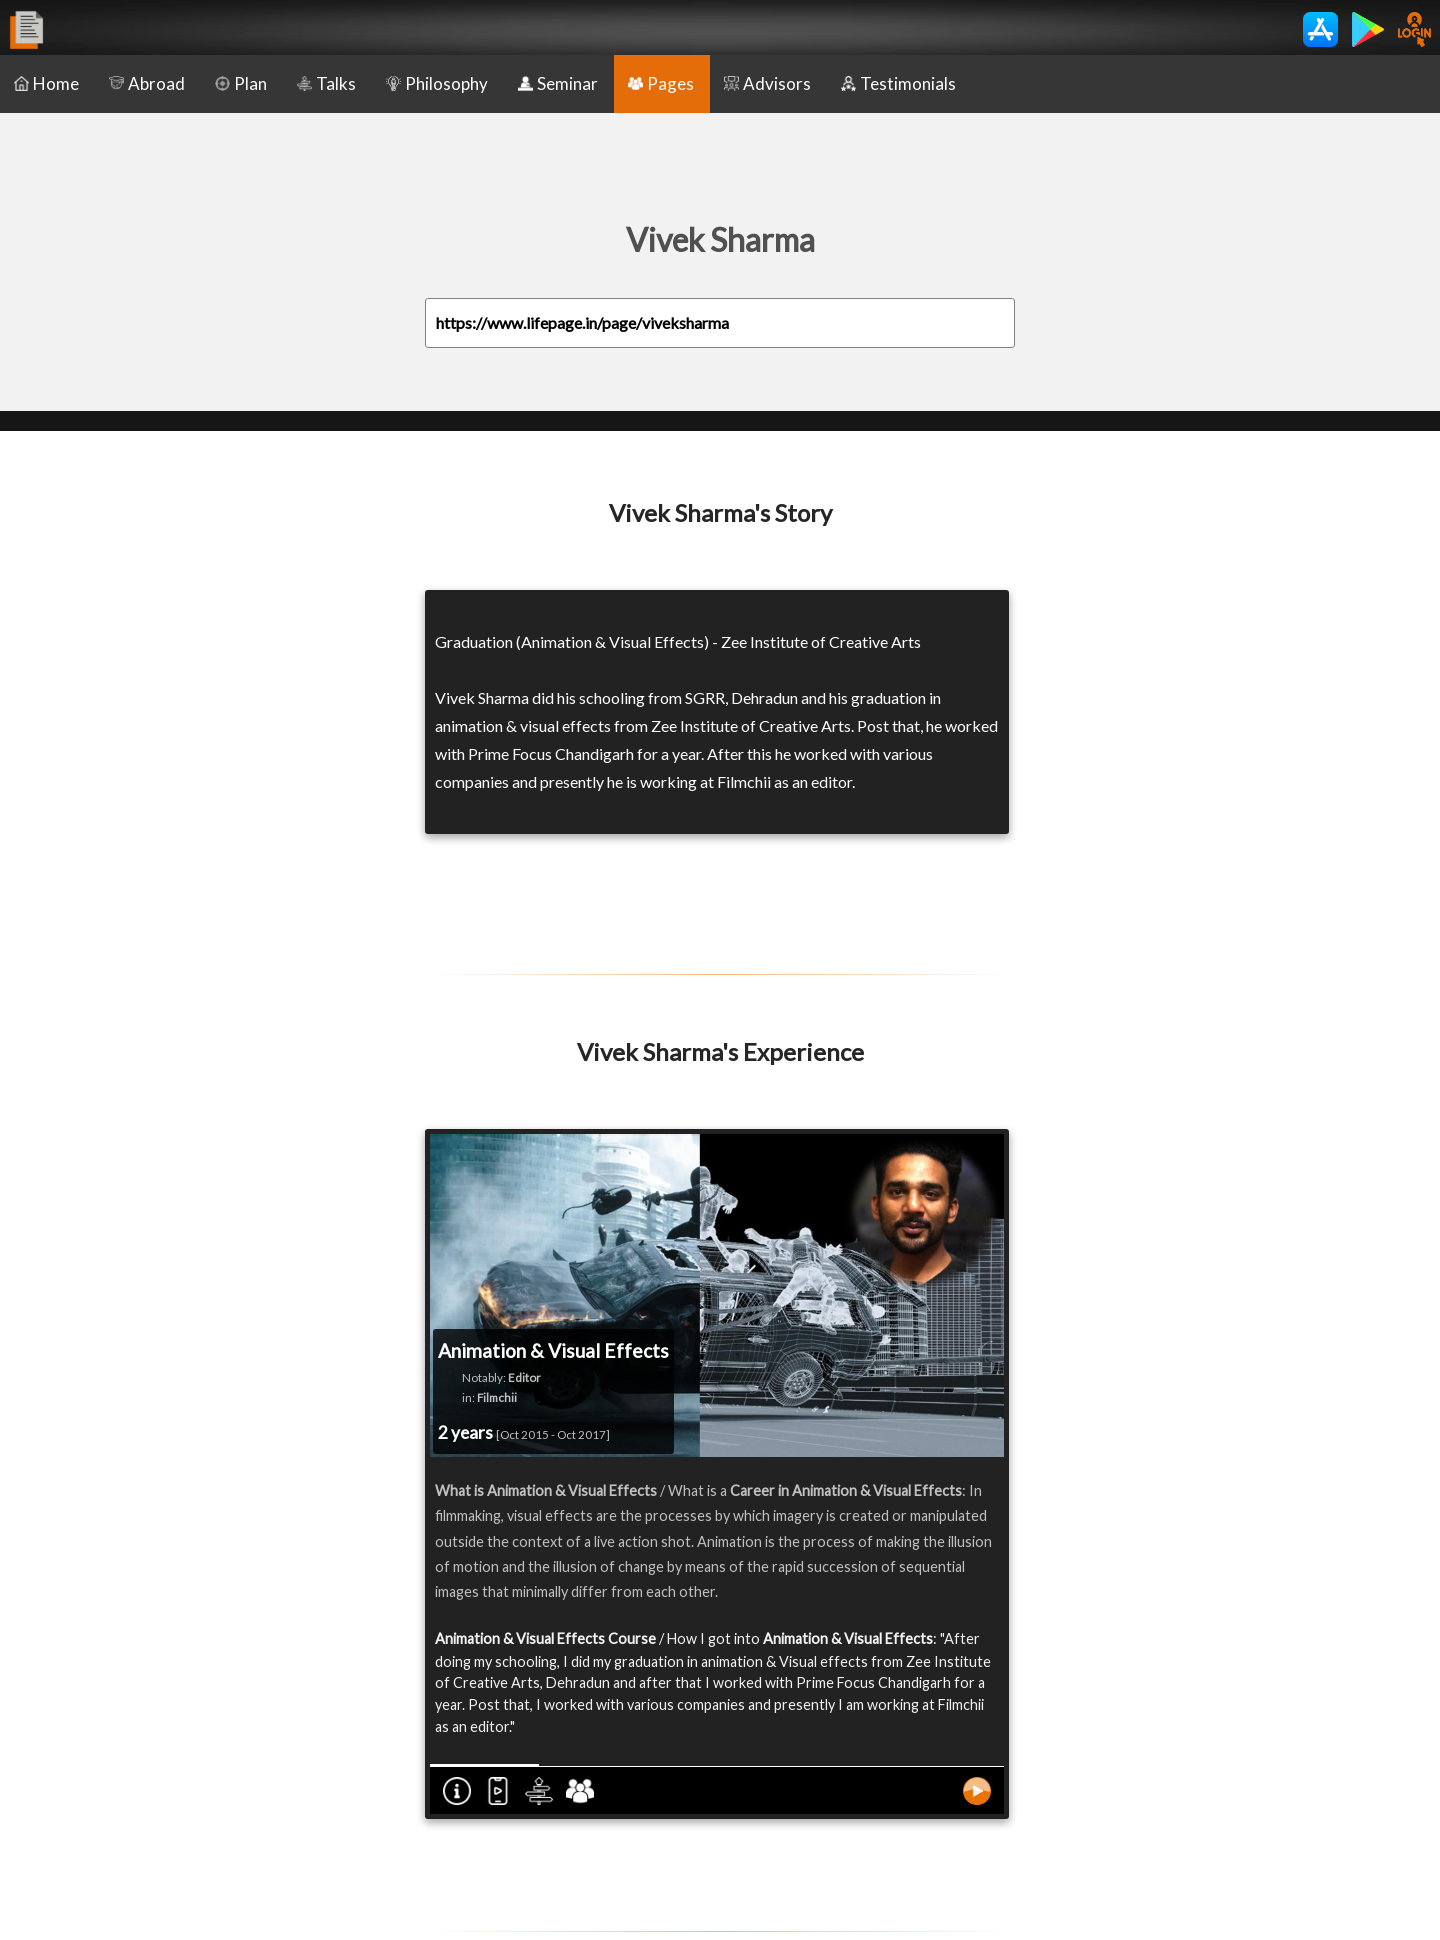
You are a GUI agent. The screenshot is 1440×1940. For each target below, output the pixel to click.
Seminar (558, 83)
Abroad (147, 83)
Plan (241, 83)
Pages (661, 83)
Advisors (767, 83)
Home (46, 83)
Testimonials (898, 83)
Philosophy (437, 83)
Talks (326, 83)
